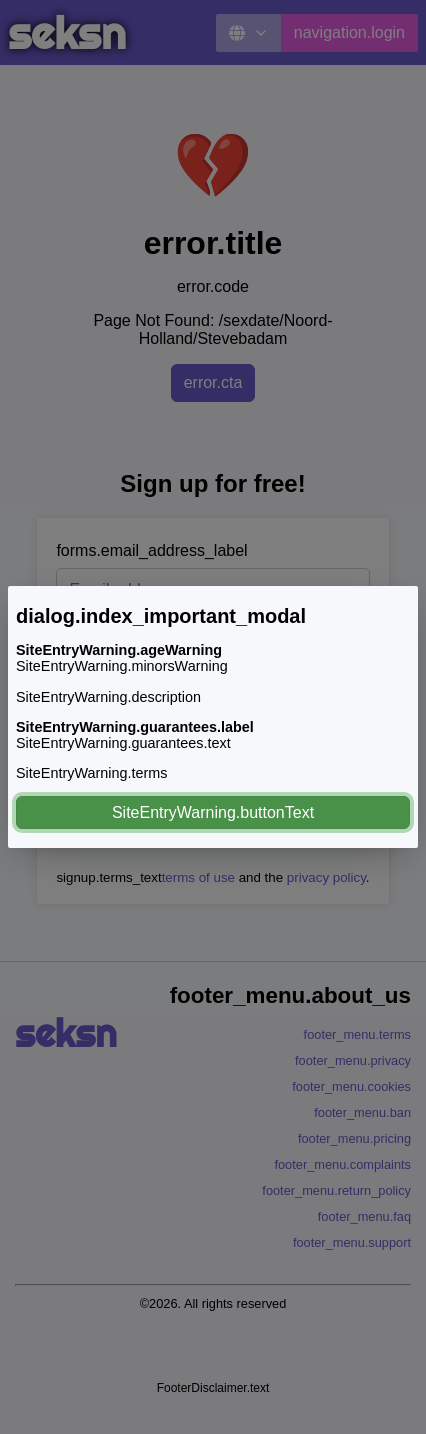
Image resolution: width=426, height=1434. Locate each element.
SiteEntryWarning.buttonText (213, 812)
